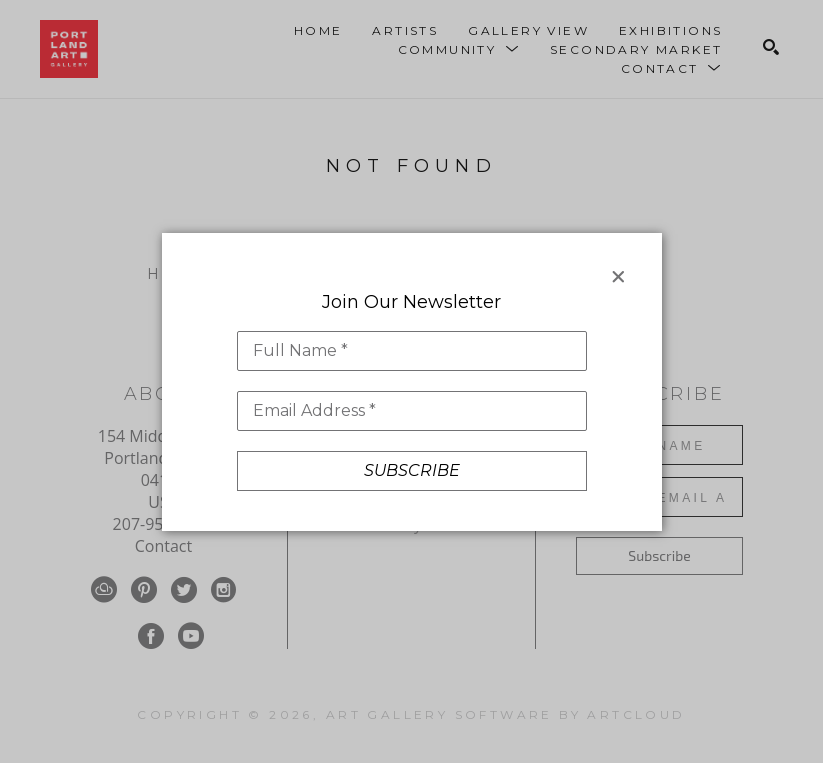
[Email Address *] (412, 411)
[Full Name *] (412, 351)
